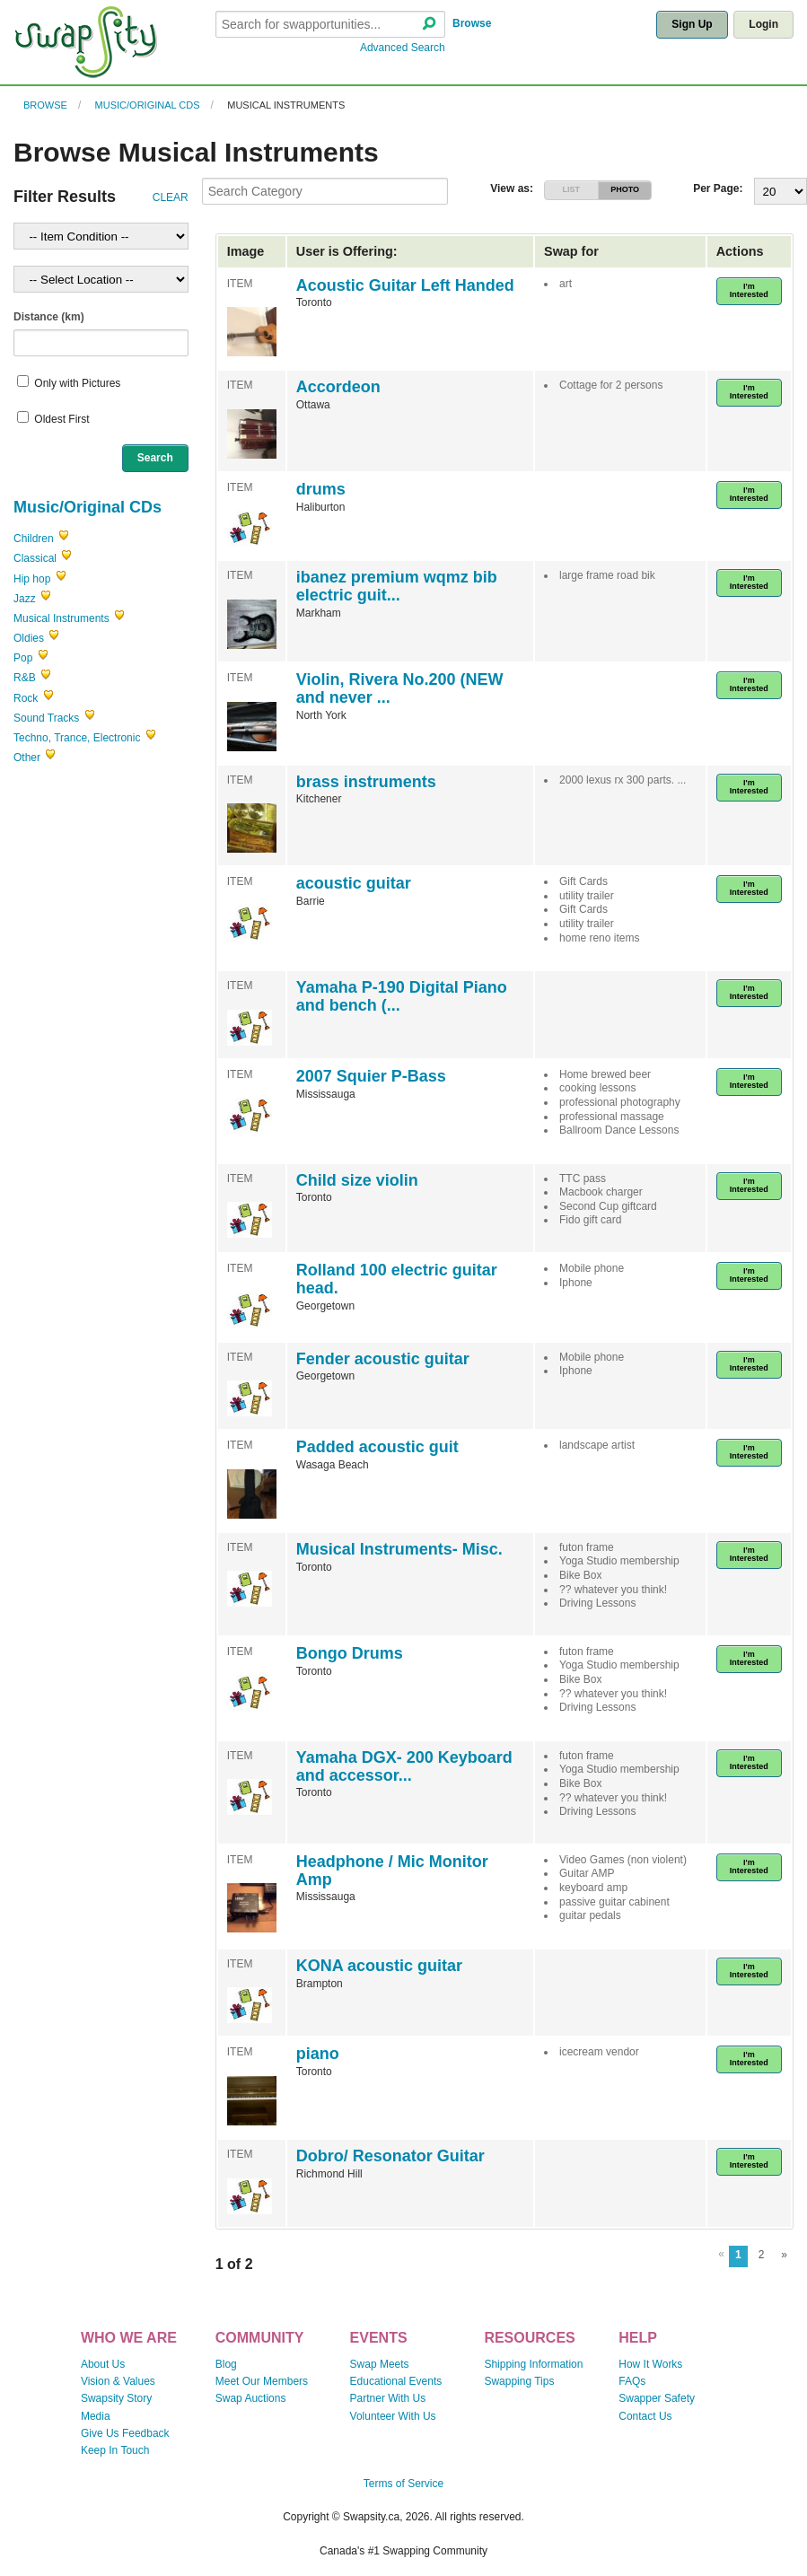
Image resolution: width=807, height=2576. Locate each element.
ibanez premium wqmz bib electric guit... (396, 586)
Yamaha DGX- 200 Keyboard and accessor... (404, 1766)
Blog (226, 2364)
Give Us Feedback (125, 2433)
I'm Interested (749, 290)
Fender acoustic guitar (382, 1359)
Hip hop (31, 579)
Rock (25, 698)
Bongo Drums (349, 1653)
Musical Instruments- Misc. (399, 1549)
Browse (471, 23)
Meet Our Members (261, 2381)
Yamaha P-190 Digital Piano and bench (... (401, 996)
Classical (35, 558)
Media (95, 2416)
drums (321, 489)
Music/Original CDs (147, 105)
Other (26, 757)
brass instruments (366, 782)
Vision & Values (118, 2381)
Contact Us (644, 2416)
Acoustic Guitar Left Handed (405, 285)
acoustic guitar (353, 883)
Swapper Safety (656, 2398)
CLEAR (171, 197)
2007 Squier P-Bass (371, 1076)
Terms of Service (403, 2483)
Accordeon (338, 387)
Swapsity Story (116, 2398)
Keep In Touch (115, 2450)
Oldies (28, 638)
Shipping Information (533, 2364)
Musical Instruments (286, 105)
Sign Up (691, 24)
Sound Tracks (46, 718)
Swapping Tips (519, 2381)
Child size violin (357, 1180)
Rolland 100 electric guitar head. (396, 1279)
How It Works (650, 2364)
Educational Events (396, 2381)
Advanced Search (402, 47)
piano (317, 2054)
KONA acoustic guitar (379, 1966)
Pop (22, 658)
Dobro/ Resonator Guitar (390, 2156)
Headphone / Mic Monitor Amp (392, 1870)
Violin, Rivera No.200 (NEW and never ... (400, 688)
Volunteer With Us (393, 2416)
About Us (103, 2364)
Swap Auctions (250, 2398)
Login (763, 24)
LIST (572, 189)
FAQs (631, 2381)
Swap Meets (379, 2364)
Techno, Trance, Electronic (76, 738)
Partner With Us (388, 2398)
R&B (24, 677)
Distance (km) (48, 317)
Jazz (24, 598)
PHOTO (624, 189)
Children (33, 538)
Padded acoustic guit (377, 1447)
